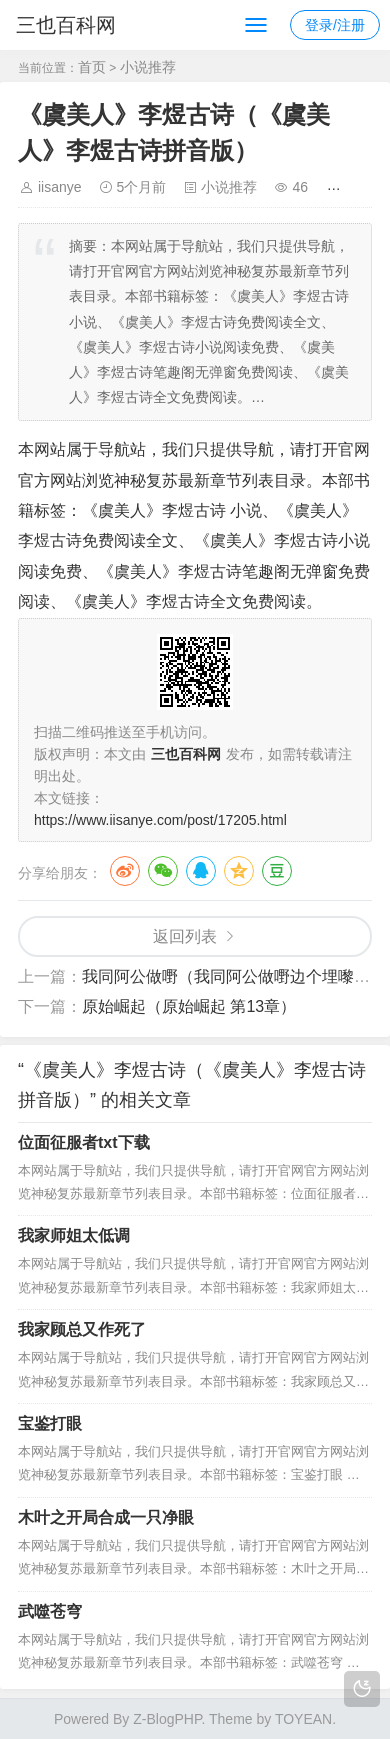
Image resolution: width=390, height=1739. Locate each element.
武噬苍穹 (50, 1611)
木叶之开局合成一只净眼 (106, 1517)
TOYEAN (303, 1719)
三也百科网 (66, 25)
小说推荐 (148, 67)
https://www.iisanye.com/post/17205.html (160, 820)
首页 (92, 67)
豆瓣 (277, 871)
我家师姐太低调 (74, 1235)
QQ (201, 871)
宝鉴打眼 (50, 1423)
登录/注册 (335, 25)
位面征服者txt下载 (84, 1142)
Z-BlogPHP (167, 1719)
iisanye (60, 187)
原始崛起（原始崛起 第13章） (189, 1006)
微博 (125, 871)
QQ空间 (239, 871)
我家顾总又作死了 (82, 1329)
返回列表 (185, 936)
